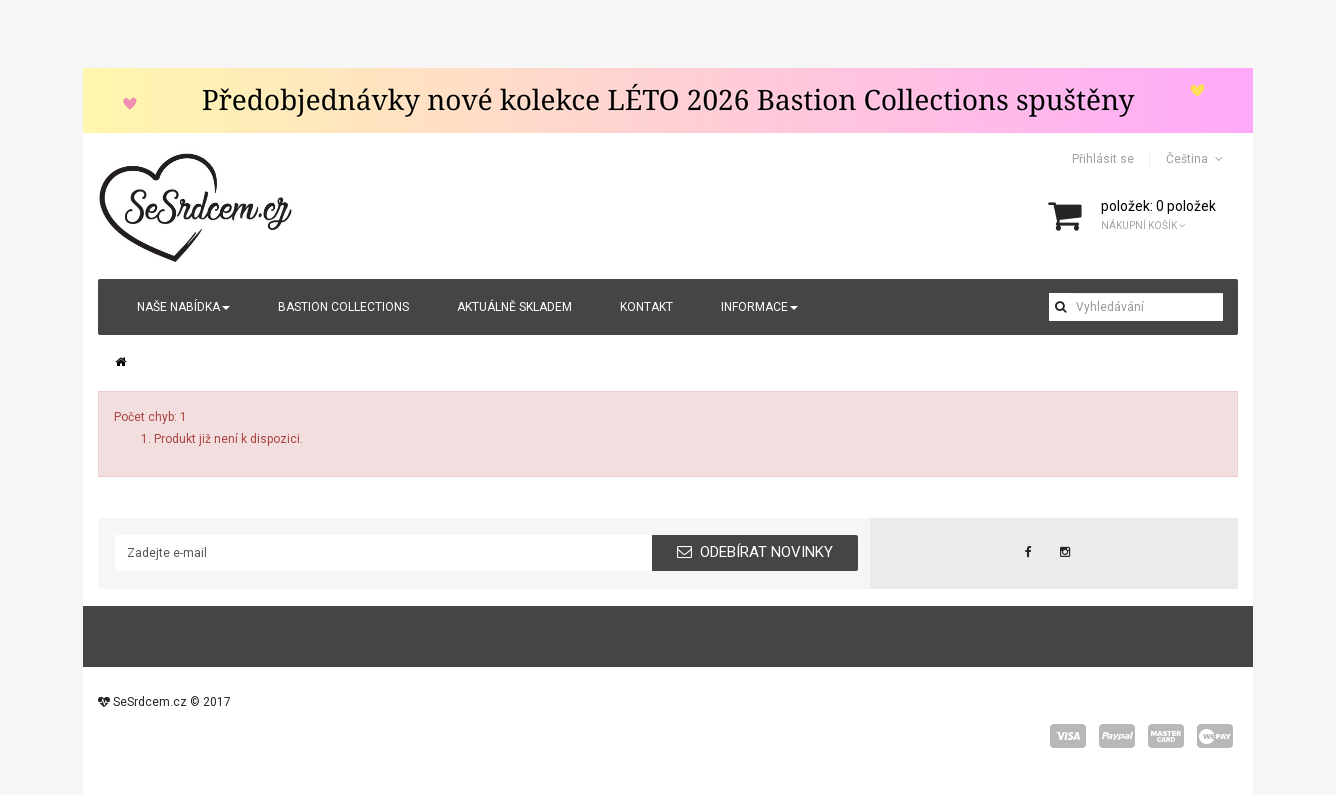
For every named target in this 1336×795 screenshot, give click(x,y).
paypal (1117, 736)
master (1166, 736)
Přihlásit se (1103, 159)
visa (1068, 736)
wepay (1215, 736)
